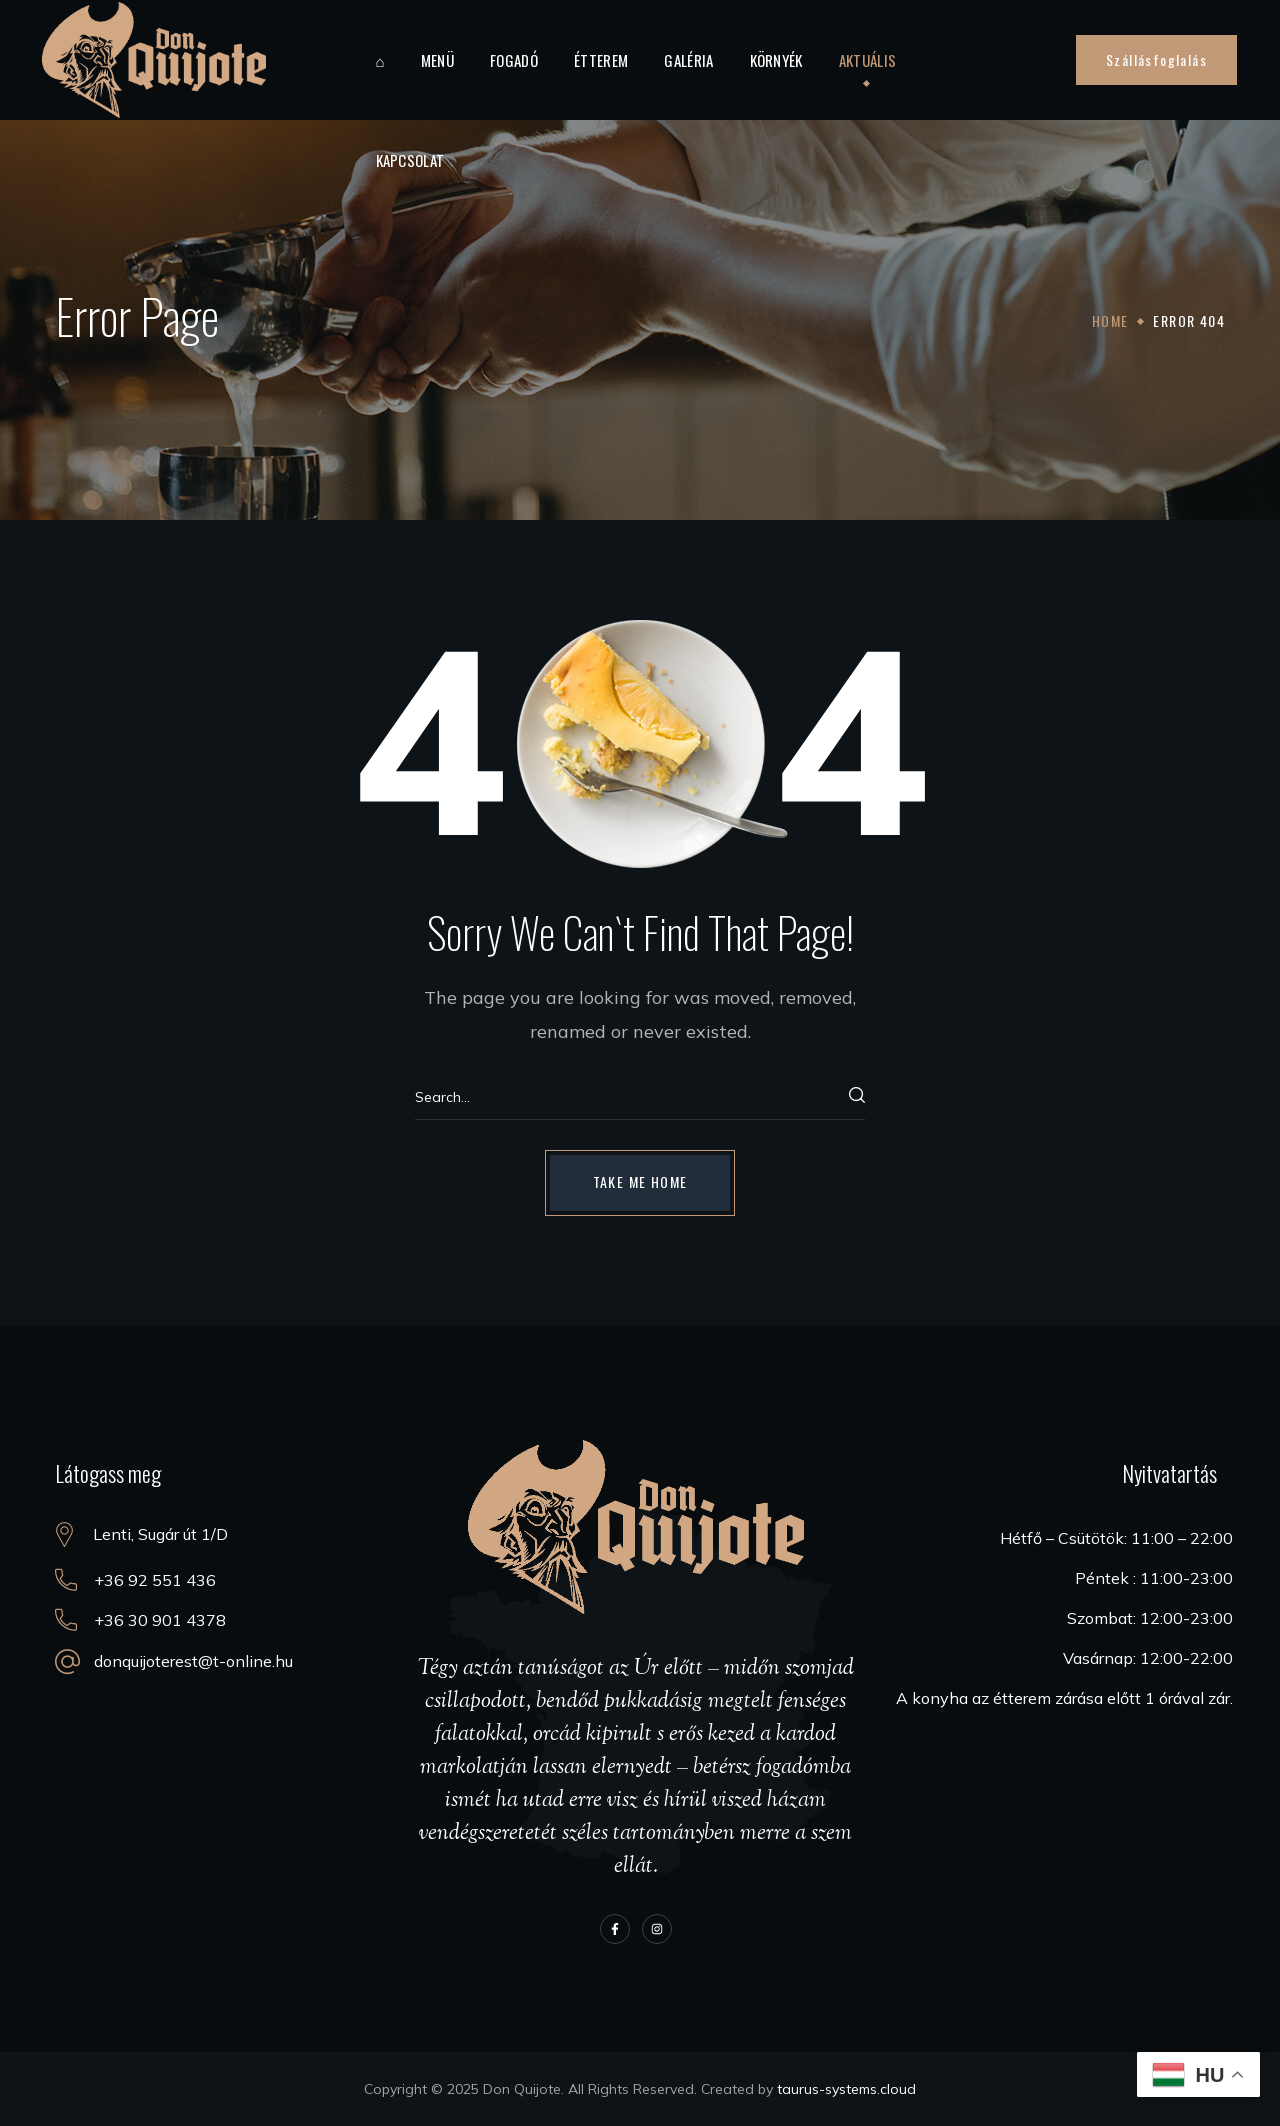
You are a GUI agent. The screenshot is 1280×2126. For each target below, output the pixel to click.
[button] (1156, 60)
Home (1110, 320)
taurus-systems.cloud (846, 2089)
